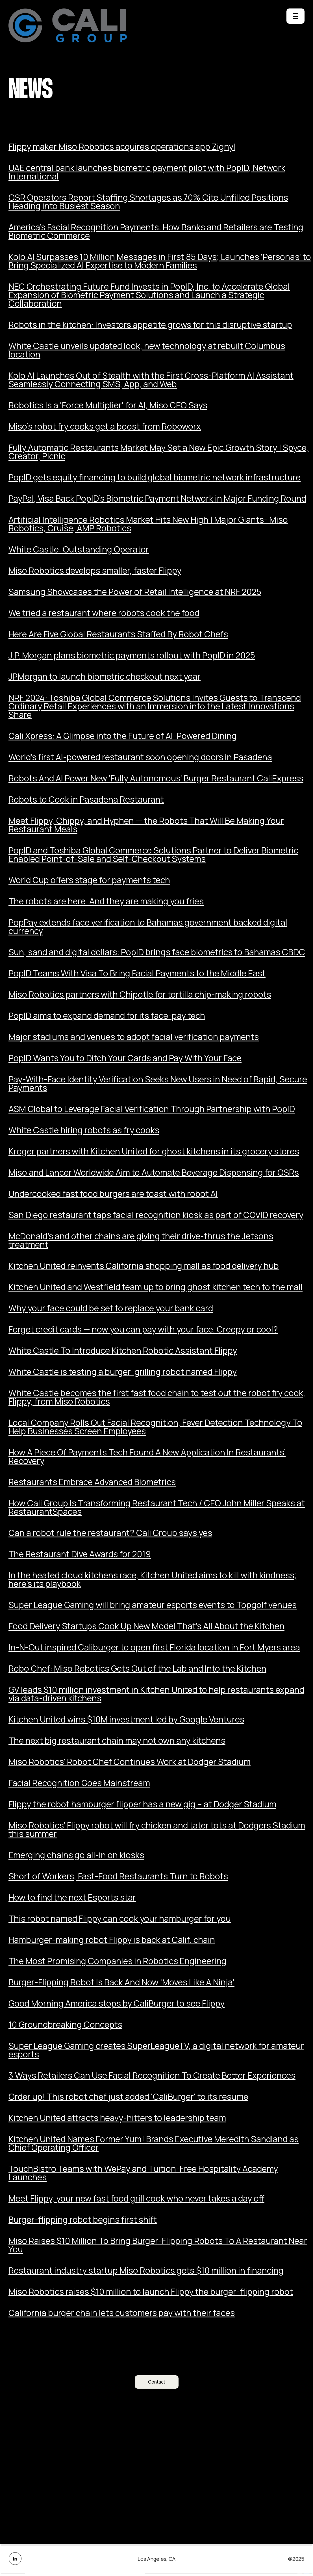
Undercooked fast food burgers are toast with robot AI (113, 1194)
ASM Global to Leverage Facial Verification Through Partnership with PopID (151, 1109)
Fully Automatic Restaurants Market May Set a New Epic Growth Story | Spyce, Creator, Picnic (158, 451)
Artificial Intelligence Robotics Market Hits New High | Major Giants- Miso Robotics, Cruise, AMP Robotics (148, 523)
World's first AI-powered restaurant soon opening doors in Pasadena (140, 757)
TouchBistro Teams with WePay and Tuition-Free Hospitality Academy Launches (143, 2173)
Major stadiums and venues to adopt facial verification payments (133, 1037)
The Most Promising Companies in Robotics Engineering (117, 1961)
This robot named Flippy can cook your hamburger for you (119, 1918)
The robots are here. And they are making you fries (106, 901)
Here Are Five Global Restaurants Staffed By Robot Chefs (118, 634)
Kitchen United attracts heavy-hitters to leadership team (117, 2118)
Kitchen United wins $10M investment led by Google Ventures (126, 1719)
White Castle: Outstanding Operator (78, 549)
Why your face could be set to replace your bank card (110, 1308)
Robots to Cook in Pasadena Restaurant (86, 799)
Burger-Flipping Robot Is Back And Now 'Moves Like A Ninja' (121, 1982)
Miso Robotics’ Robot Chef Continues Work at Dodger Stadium (129, 1762)
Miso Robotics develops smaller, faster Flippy (94, 570)
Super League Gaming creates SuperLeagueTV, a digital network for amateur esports (156, 2050)
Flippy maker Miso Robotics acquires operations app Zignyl (121, 146)
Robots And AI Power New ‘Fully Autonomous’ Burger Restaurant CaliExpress (155, 778)
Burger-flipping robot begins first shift (82, 2219)
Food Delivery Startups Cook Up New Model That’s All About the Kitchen (146, 1626)
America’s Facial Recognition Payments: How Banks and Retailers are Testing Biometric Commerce (155, 231)
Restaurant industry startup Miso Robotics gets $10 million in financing (146, 2270)
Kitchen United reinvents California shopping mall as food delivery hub (143, 1266)
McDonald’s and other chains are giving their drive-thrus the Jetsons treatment (140, 1240)
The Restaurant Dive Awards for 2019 (79, 1554)
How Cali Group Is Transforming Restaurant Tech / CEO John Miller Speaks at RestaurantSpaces (156, 1507)
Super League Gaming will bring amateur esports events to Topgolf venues (152, 1605)
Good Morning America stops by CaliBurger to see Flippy (116, 2003)
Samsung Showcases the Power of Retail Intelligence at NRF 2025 (134, 592)
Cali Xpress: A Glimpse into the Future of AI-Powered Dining (122, 736)
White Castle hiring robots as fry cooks (83, 1130)
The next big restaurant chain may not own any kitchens (116, 1740)
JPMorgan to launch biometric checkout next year (104, 676)
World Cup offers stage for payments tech (89, 880)
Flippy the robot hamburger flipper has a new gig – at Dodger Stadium (142, 1804)
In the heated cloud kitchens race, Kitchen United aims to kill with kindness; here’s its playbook (152, 1579)
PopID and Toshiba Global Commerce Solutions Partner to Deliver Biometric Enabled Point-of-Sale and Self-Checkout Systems (153, 854)
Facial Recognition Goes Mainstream (79, 1783)
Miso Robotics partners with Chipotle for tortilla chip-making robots (139, 994)
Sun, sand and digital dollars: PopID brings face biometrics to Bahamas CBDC (156, 952)
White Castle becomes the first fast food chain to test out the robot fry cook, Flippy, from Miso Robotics (156, 1397)
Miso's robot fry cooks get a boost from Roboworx (104, 426)
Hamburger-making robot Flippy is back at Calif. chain (111, 1940)
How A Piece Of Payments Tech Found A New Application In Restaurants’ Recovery (147, 1456)
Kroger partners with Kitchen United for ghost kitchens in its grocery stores (153, 1151)
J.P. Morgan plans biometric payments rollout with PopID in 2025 (131, 655)
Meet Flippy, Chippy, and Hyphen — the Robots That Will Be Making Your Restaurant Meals (146, 824)
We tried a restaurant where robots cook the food (103, 613)
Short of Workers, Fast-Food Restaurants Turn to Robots (118, 1876)
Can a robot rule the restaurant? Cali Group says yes (110, 1533)
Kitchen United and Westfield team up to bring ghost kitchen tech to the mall (155, 1287)
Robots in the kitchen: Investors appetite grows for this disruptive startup (150, 324)
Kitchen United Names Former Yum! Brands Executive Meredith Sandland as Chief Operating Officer (153, 2143)
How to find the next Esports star (72, 1897)
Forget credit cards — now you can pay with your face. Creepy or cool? (143, 1329)
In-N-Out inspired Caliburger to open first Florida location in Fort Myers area (154, 1647)
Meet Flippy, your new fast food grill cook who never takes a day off (136, 2198)
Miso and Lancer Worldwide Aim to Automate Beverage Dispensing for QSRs (153, 1172)
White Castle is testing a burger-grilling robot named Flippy (122, 1372)
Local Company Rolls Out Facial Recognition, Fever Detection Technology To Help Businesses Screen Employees (155, 1426)
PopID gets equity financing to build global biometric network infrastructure (154, 477)
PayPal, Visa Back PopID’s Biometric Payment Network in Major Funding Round (157, 498)
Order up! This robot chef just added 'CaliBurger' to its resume (128, 2096)
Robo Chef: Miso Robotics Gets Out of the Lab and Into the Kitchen (137, 1668)
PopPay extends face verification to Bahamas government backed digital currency (147, 926)
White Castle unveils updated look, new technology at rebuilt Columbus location (146, 350)
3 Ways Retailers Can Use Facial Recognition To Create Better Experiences (151, 2075)
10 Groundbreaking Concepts (65, 2024)
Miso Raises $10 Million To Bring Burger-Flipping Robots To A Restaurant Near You (157, 2245)
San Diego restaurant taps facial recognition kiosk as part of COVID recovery (155, 1215)
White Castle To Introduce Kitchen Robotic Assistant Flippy (122, 1350)
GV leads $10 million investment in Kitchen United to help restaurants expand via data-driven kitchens (156, 1693)
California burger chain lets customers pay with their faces (121, 2313)
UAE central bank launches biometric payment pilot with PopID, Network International (146, 172)
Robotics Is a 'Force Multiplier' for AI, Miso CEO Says (107, 405)
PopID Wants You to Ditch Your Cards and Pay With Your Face (125, 1058)
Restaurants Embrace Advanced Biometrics (92, 1482)
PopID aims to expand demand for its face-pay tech (106, 1015)
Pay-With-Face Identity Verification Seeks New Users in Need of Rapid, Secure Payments (157, 1083)
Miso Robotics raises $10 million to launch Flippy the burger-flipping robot (150, 2291)
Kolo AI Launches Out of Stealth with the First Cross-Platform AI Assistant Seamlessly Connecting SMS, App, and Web (151, 379)
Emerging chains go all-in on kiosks (76, 1855)
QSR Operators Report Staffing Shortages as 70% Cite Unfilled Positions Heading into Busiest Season (148, 201)
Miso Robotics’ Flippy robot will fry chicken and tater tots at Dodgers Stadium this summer (156, 1829)
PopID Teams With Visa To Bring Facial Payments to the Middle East (137, 973)
